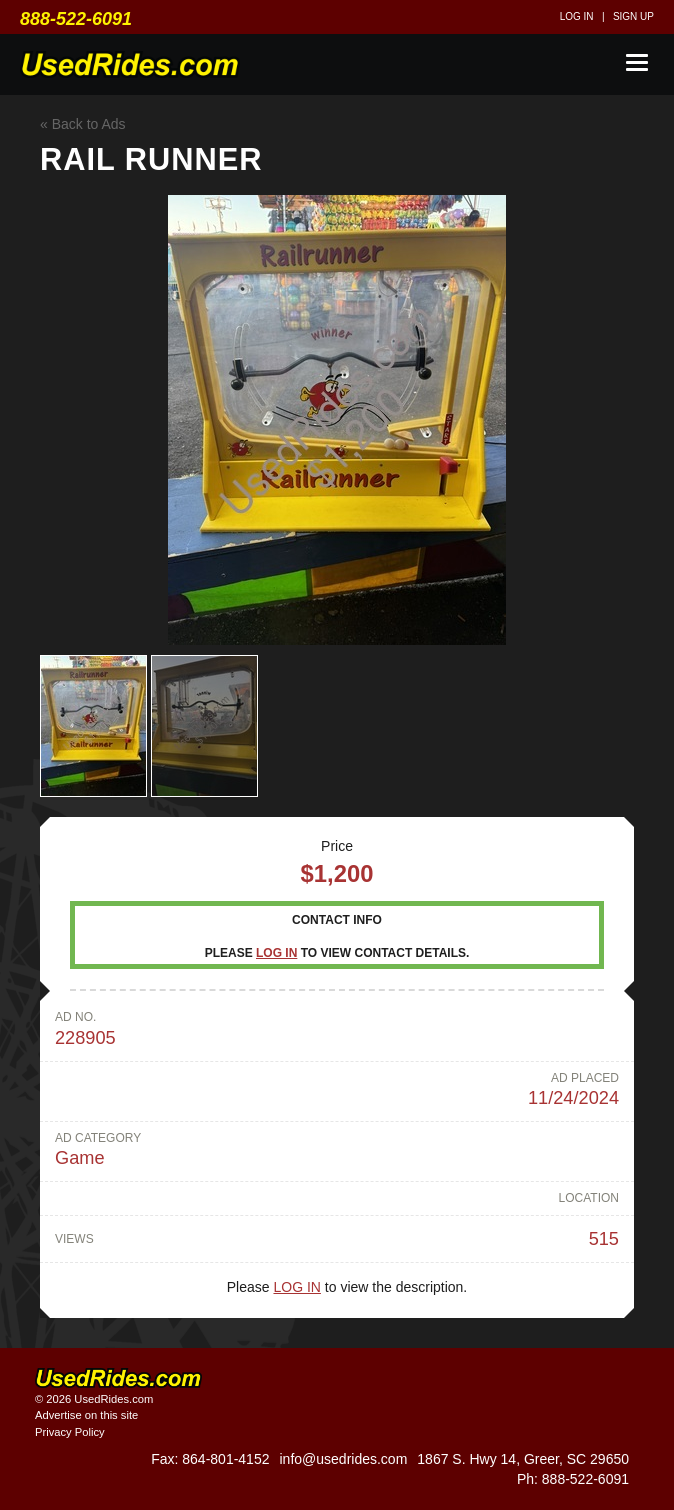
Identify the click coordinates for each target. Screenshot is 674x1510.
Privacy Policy (70, 1432)
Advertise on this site (86, 1415)
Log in (577, 16)
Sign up (633, 16)
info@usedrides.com (343, 1459)
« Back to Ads (83, 124)
